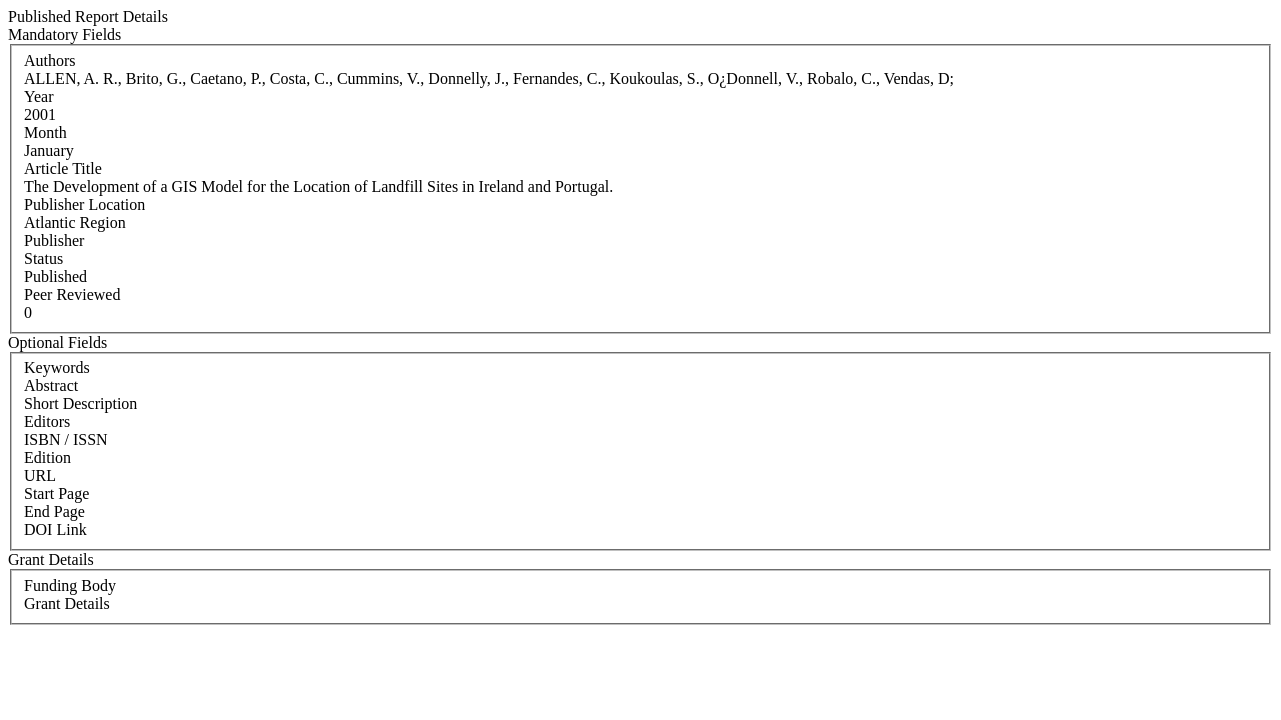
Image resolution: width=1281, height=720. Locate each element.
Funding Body (70, 585)
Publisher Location (84, 204)
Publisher (54, 240)
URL (40, 475)
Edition (47, 457)
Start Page (56, 493)
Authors (50, 60)
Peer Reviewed (72, 294)
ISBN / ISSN (66, 439)
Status (43, 258)
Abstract (51, 385)
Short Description (80, 403)
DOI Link (55, 529)
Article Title (63, 168)
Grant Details (67, 603)
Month (45, 132)
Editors (47, 421)
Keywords (57, 367)
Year (38, 96)
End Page (54, 511)
